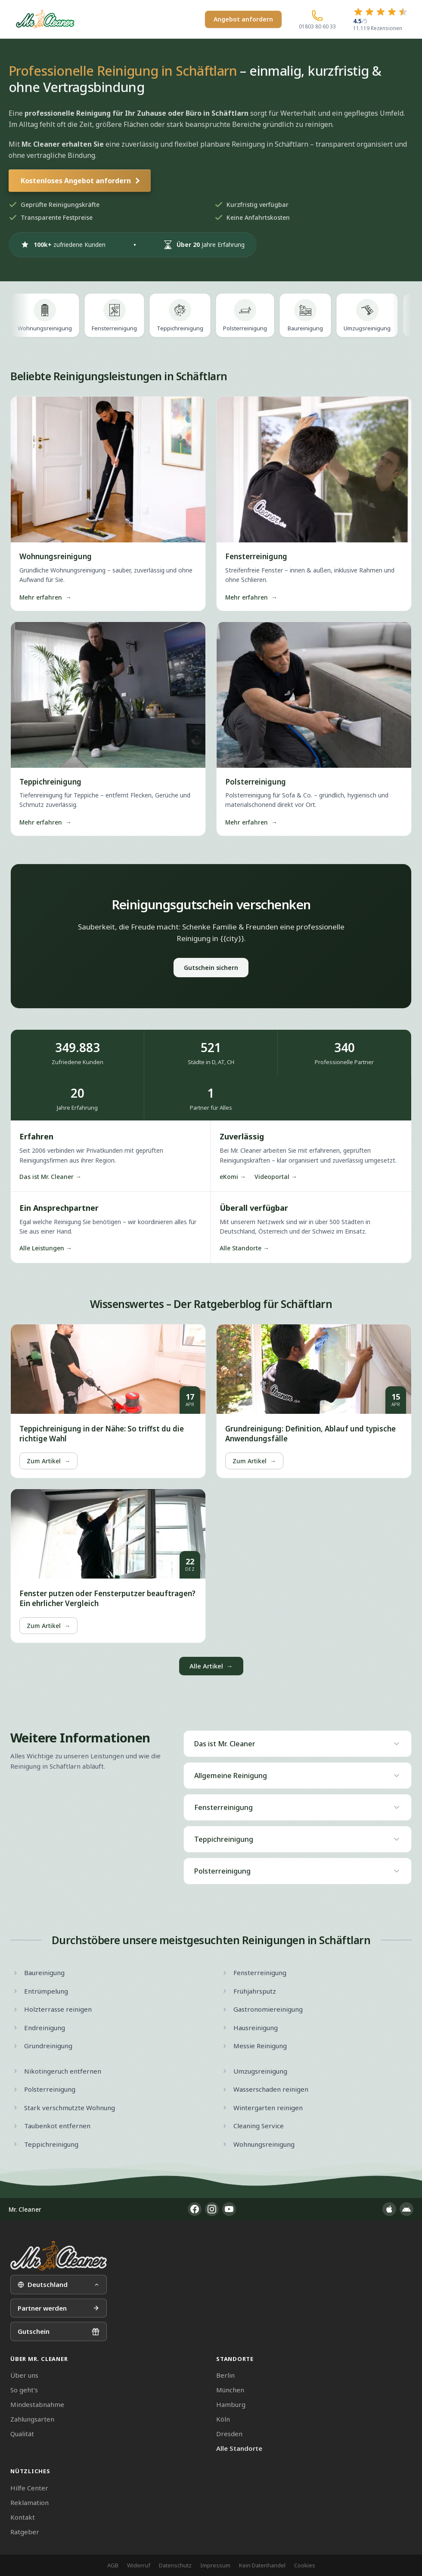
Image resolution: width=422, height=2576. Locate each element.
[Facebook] (195, 2209)
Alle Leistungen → (45, 1248)
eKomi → (233, 1177)
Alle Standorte (239, 2448)
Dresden (229, 2433)
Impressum (215, 2565)
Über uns (24, 2375)
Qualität (22, 2433)
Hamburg (230, 2404)
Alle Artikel (211, 1666)
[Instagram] (212, 2209)
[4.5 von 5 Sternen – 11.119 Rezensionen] (380, 19)
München (230, 2389)
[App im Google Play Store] (406, 2209)
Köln (223, 2419)
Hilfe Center (29, 2488)
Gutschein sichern (211, 967)
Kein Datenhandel (262, 2565)
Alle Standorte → (244, 1248)
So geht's (24, 2389)
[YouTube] (229, 2209)
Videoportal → (275, 1177)
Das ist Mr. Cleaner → (50, 1177)
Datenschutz (175, 2565)
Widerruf (138, 2565)
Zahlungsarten (32, 2419)
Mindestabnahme (37, 2404)
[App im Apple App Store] (389, 2209)
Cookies (304, 2565)
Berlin (225, 2375)
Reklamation (29, 2502)
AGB (112, 2565)
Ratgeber (24, 2531)
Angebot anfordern (243, 19)
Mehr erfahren (45, 597)
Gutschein (58, 2331)
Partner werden (58, 2308)
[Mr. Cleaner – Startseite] (58, 2256)
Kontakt (22, 2517)
